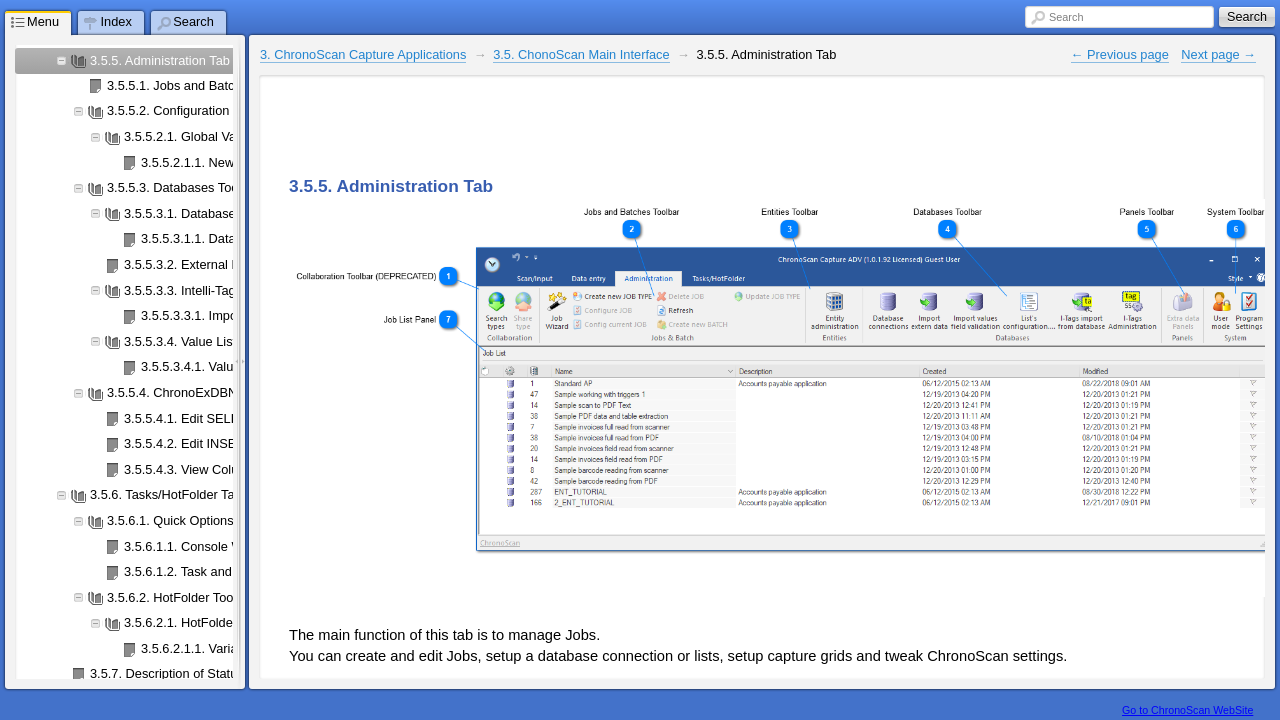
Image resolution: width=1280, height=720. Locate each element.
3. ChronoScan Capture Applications (363, 54)
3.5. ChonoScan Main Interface (581, 54)
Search (1066, 17)
